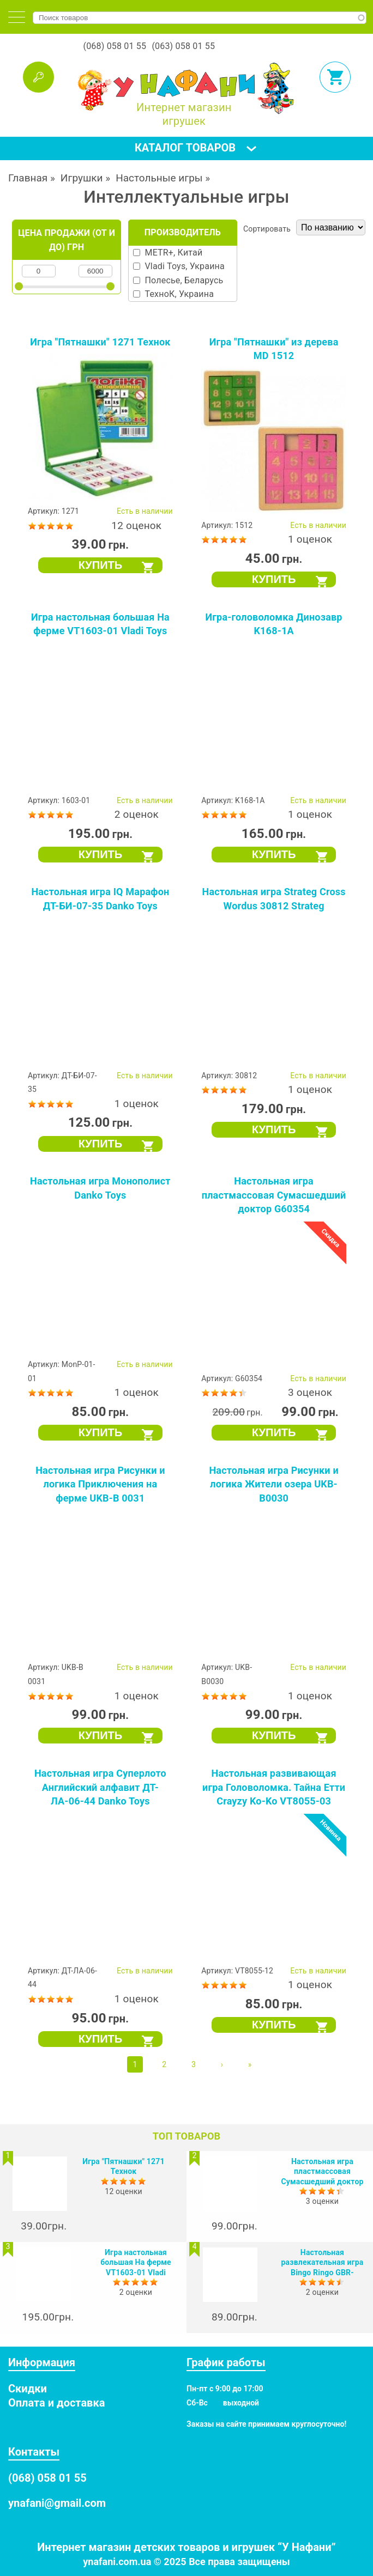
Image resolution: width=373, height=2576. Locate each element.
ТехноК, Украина (179, 294)
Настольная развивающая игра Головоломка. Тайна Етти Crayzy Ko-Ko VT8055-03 (273, 1787)
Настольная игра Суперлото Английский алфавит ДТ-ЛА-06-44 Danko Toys (100, 1787)
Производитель (183, 232)
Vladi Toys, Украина (184, 266)
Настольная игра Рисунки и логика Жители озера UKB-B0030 (273, 1484)
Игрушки (82, 178)
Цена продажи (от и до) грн (66, 240)
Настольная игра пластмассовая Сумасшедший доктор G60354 (274, 1194)
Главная (27, 178)
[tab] (16, 17)
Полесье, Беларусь (184, 280)
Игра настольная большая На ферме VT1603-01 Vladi (135, 2262)
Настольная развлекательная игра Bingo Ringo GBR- (322, 2262)
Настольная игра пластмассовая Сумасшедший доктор (322, 2171)
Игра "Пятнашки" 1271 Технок (100, 342)
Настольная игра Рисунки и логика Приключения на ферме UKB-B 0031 (100, 1484)
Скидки (27, 2388)
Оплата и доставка (56, 2402)
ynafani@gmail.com (57, 2503)
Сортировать (267, 228)
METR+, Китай (173, 252)
